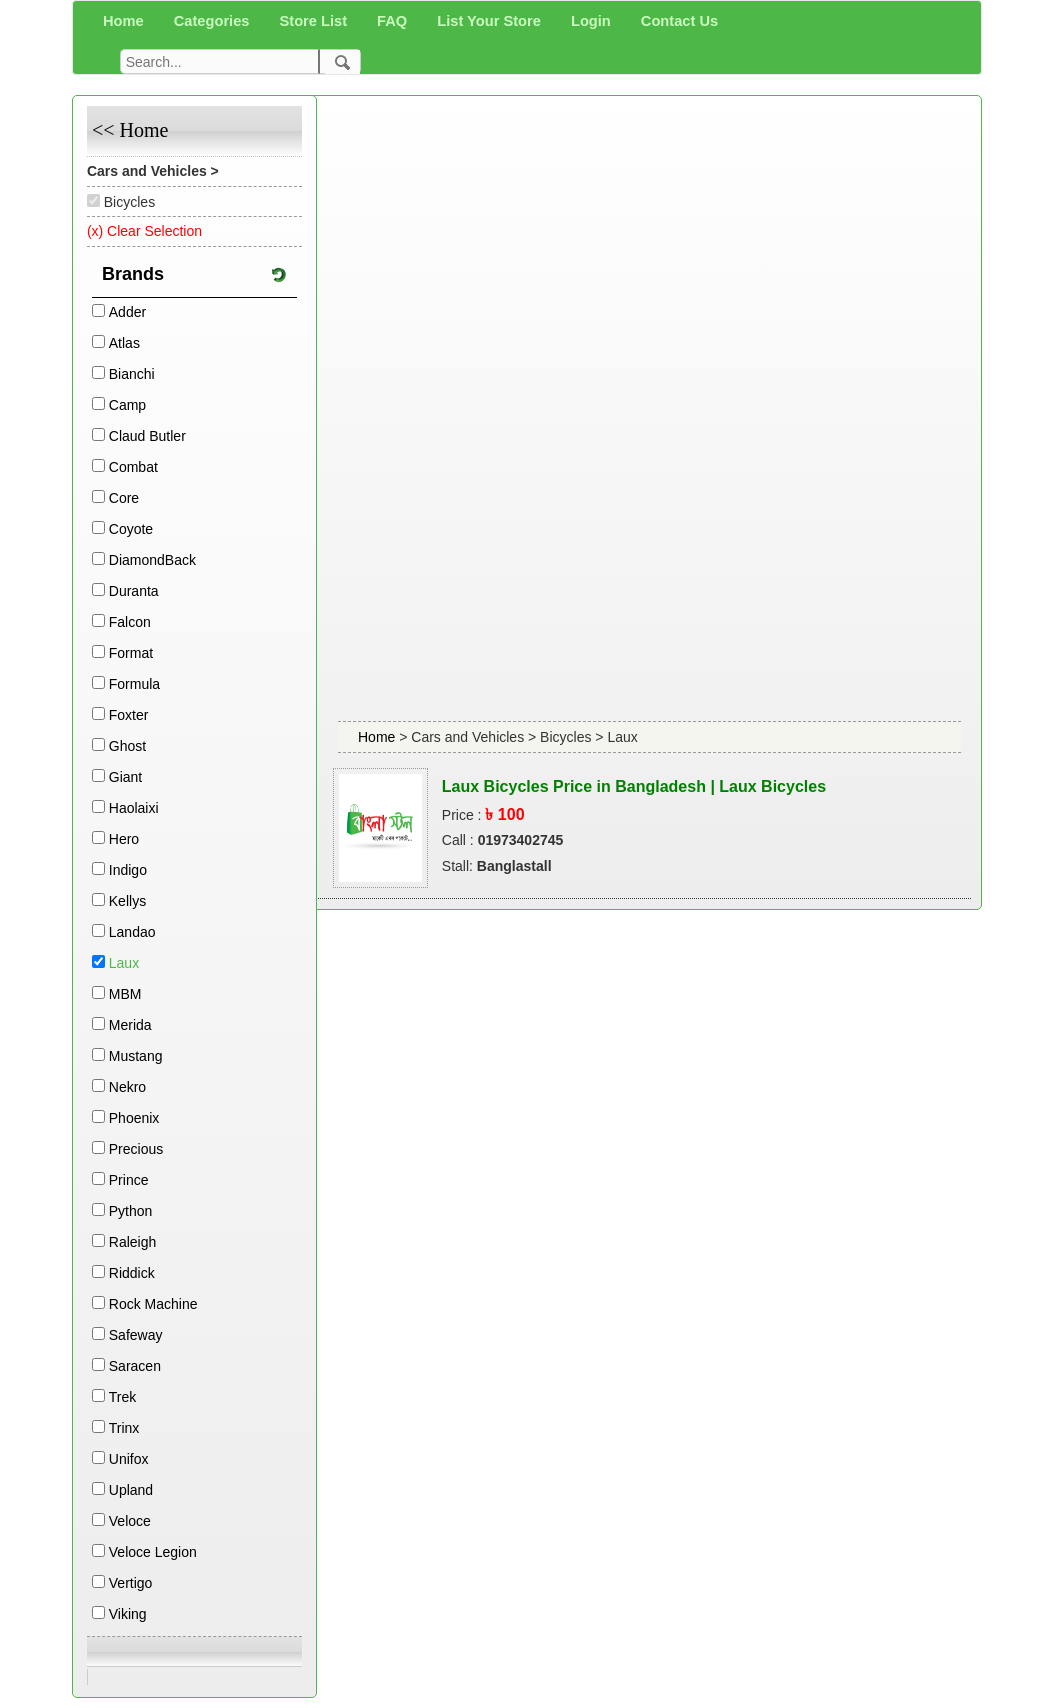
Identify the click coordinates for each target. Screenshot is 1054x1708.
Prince (129, 1180)
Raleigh (132, 1242)
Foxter (129, 715)
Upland (131, 1490)
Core (124, 498)
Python (131, 1211)
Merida (130, 1025)
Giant (125, 777)
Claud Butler (147, 436)
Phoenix (134, 1118)
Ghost (127, 746)
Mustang (136, 1056)
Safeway (136, 1335)
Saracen (135, 1366)
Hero (124, 839)
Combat (133, 467)
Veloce (130, 1521)
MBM (125, 994)
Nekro (127, 1087)
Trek (122, 1397)
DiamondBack (152, 560)
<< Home (130, 130)
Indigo (128, 870)
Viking (128, 1614)
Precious (136, 1149)
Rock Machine (153, 1304)
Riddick (132, 1273)
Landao (132, 932)
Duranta (134, 591)
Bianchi (132, 374)
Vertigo (131, 1583)
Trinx (124, 1428)
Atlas (124, 343)
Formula (134, 684)
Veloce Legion (153, 1552)
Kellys (127, 901)
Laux (124, 963)
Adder (127, 312)
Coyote (131, 529)
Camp (127, 405)
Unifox (129, 1459)
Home (378, 737)
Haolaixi (134, 808)
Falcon (130, 622)
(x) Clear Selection (144, 231)
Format (131, 653)
